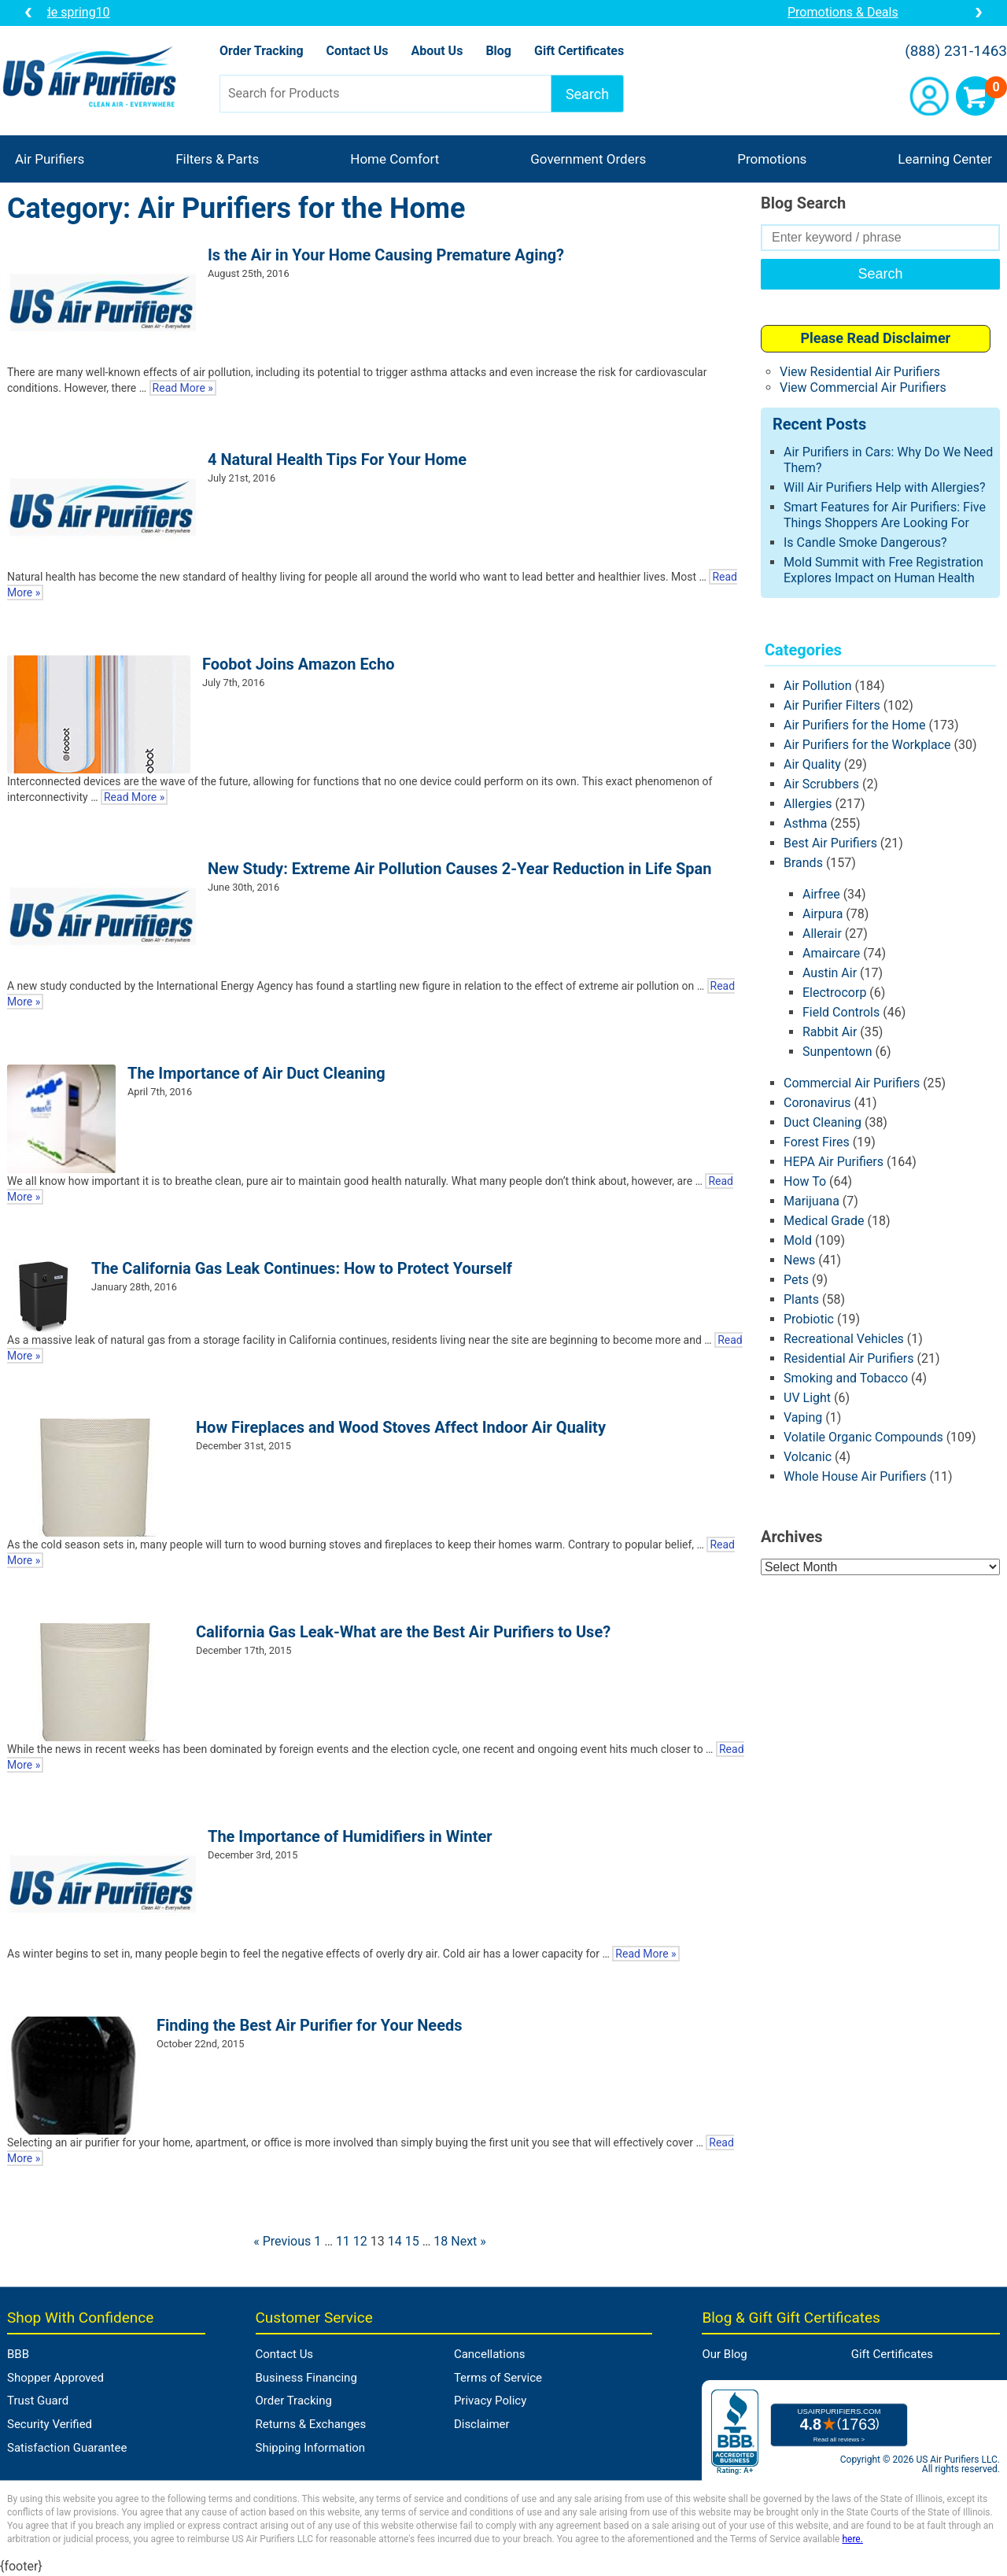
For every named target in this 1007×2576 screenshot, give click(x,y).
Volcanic (808, 1456)
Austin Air (829, 972)
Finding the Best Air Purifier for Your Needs (310, 2025)
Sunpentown (837, 1051)
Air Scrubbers (821, 784)
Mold (798, 1240)
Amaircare (831, 953)
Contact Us (357, 50)
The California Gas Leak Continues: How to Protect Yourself (301, 1268)
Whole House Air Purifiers (855, 1476)
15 (412, 2241)
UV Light (807, 1397)
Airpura (822, 913)
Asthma (805, 823)
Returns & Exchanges (311, 2424)
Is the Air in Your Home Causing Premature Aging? (386, 254)
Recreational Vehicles (844, 1338)
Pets (796, 1279)
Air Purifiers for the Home (855, 725)
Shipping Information (311, 2448)
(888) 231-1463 (956, 51)
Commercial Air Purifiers (852, 1083)
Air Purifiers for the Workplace (867, 744)
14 (395, 2241)
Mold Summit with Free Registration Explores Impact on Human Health (883, 570)
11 (343, 2241)
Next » (468, 2241)
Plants (801, 1299)
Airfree (821, 894)
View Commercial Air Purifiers (863, 387)
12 (360, 2241)
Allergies (808, 803)
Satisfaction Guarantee (67, 2448)
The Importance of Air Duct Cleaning (256, 1073)
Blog (498, 50)
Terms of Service (498, 2378)
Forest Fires (817, 1142)
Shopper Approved (55, 2378)
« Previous (282, 2241)
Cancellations (490, 2354)
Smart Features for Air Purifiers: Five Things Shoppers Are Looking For (885, 515)
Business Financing (306, 2378)
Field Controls (841, 1012)
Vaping (803, 1417)
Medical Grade (824, 1220)
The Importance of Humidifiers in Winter (350, 1836)
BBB (18, 2354)
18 (440, 2241)
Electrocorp (834, 992)
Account (929, 96)
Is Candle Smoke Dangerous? (865, 542)
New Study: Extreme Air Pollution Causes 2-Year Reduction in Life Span (459, 868)
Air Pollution (818, 685)
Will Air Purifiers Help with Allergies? (885, 487)
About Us (437, 50)
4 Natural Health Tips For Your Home (337, 459)
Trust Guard (37, 2400)
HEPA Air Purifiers (833, 1161)
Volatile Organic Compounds (863, 1437)
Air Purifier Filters (832, 705)
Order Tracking (261, 50)
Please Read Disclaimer (875, 338)
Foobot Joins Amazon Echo (298, 664)
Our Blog (724, 2354)
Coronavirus (817, 1102)
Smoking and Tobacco (846, 1378)
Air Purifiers (49, 159)
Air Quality (812, 764)
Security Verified (49, 2424)
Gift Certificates (579, 50)
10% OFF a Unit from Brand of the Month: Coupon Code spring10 (504, 12)
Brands (803, 862)
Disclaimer (482, 2424)
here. (852, 2539)
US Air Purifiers (93, 78)
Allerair (822, 933)
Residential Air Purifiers (849, 1358)
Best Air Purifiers (830, 843)
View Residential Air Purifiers (860, 371)
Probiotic (809, 1319)
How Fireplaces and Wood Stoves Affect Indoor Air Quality (401, 1427)
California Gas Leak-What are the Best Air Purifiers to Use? (403, 1631)
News (799, 1260)
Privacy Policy (490, 2400)
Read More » (183, 388)
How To (805, 1181)
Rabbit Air (829, 1031)
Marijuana (811, 1201)
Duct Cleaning (822, 1122)
